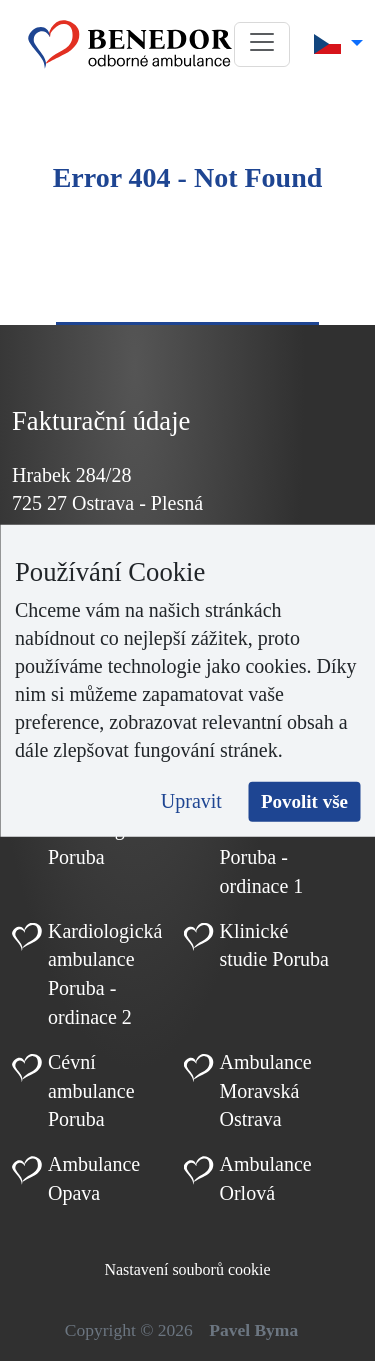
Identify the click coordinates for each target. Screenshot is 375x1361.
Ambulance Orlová (266, 1178)
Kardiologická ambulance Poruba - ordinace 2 (105, 974)
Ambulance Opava (94, 1178)
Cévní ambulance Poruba (91, 1091)
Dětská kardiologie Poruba (93, 828)
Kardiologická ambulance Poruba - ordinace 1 (277, 842)
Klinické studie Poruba (274, 945)
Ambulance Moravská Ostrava (266, 1091)
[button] (262, 44)
